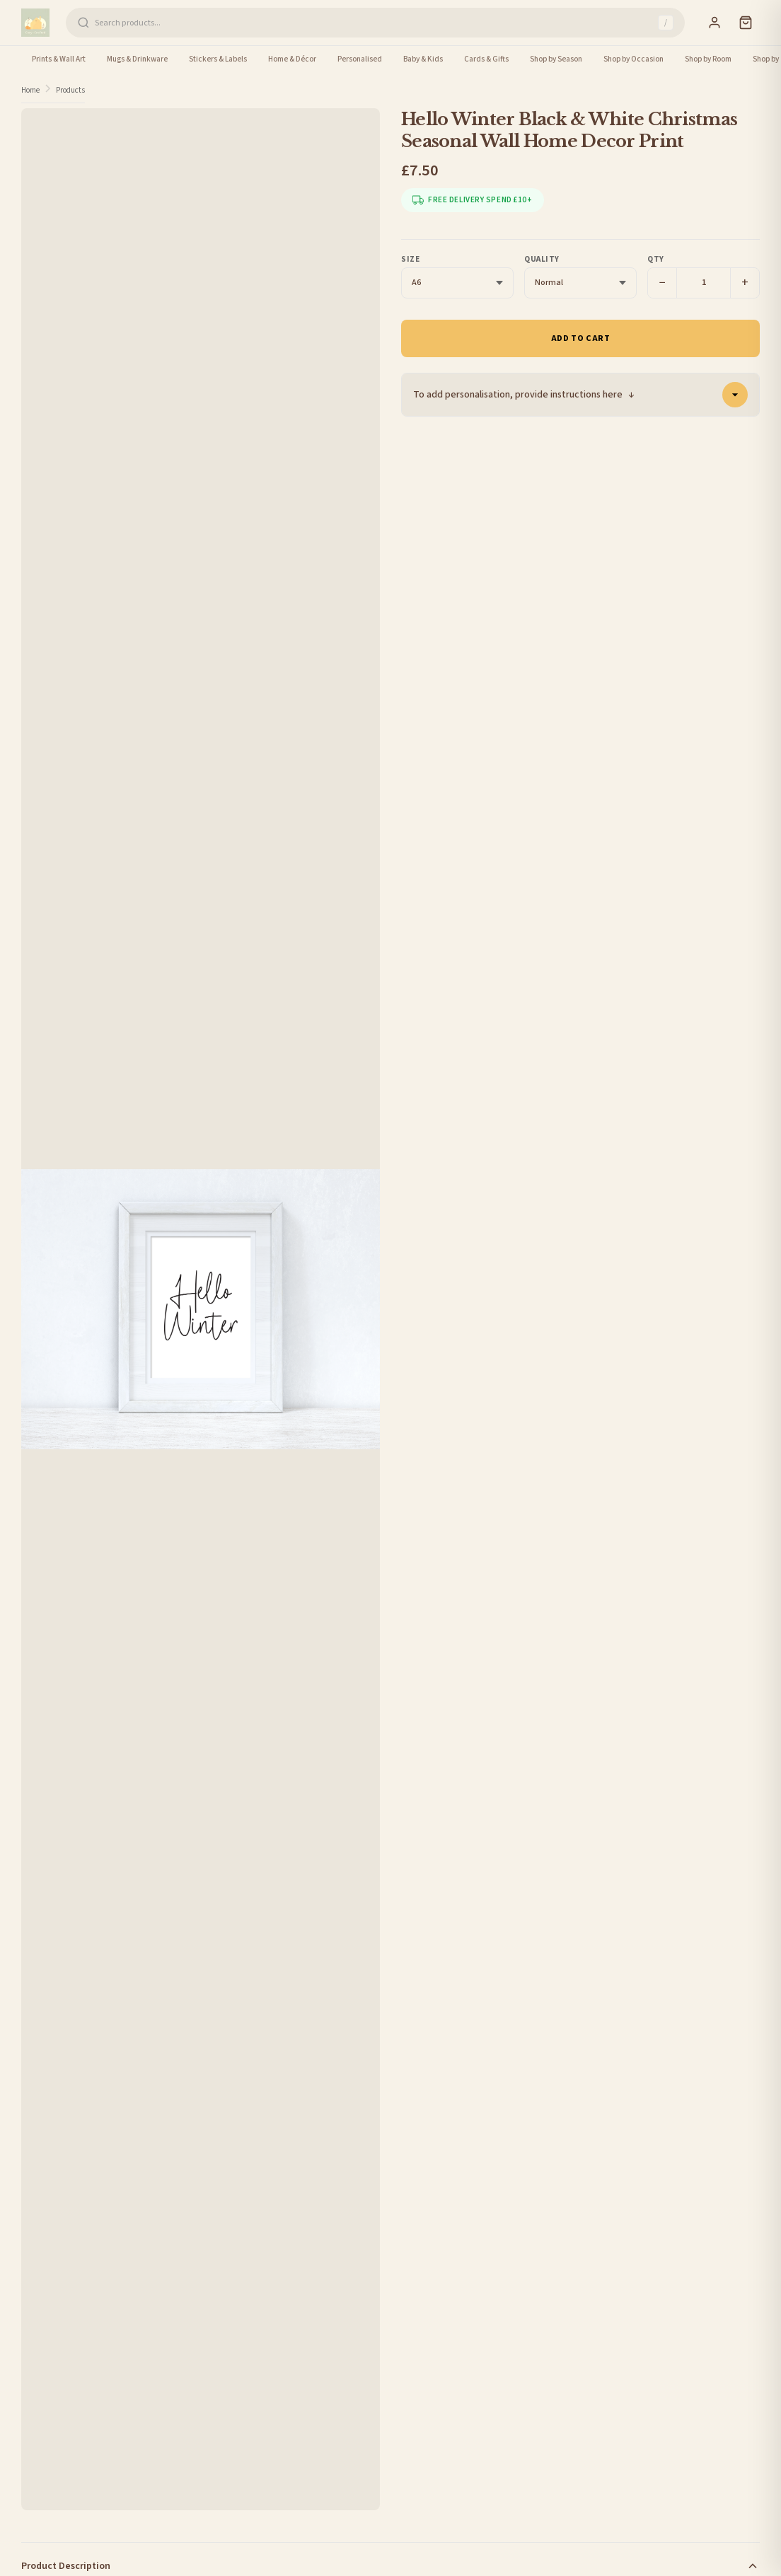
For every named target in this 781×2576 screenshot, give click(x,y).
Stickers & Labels (218, 59)
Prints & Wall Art (59, 59)
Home (30, 90)
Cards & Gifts (486, 59)
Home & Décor (292, 59)
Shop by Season (556, 59)
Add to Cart (581, 338)
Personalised (359, 59)
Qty (655, 259)
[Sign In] (714, 22)
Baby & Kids (423, 59)
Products (70, 90)
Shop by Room (708, 59)
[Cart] (745, 22)
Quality (542, 259)
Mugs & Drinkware (137, 59)
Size (410, 259)
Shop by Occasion (633, 59)
